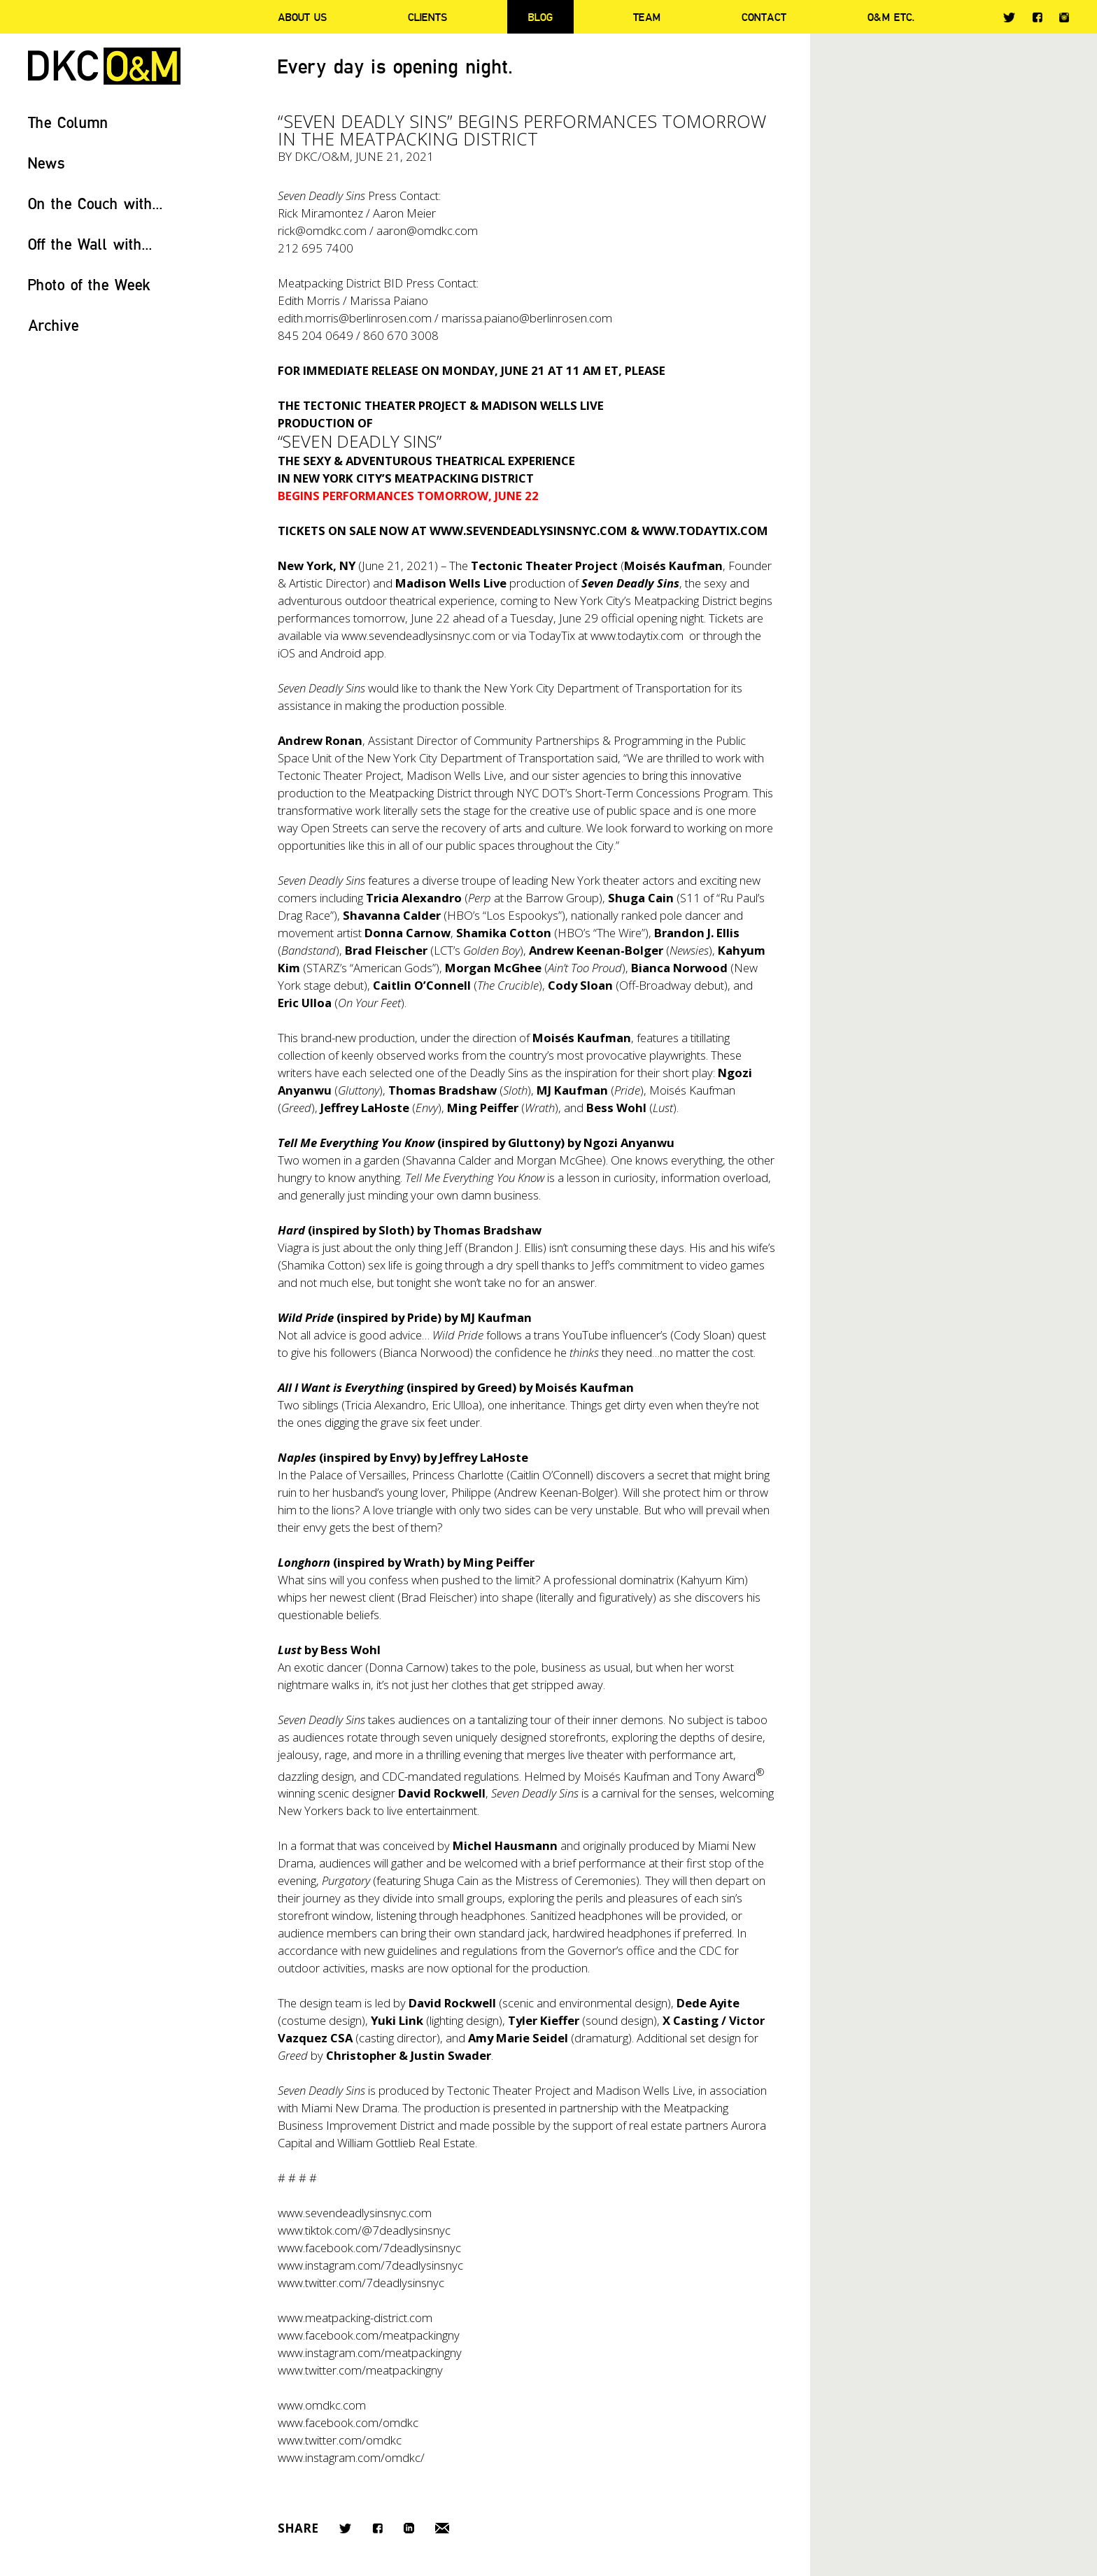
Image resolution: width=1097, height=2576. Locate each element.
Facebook (1037, 17)
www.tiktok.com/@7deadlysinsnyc (364, 2230)
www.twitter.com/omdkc (340, 2440)
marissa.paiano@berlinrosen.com (526, 318)
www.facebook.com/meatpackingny (369, 2335)
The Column (68, 122)
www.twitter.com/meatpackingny (360, 2370)
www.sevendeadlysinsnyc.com (418, 635)
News (46, 162)
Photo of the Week (89, 284)
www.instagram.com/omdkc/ (351, 2457)
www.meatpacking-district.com (355, 2318)
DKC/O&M (104, 66)
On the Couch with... (95, 203)
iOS (286, 653)
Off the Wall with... (90, 243)
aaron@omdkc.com (427, 230)
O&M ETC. (891, 17)
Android (340, 653)
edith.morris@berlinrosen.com (355, 318)
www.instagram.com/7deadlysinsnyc (370, 2265)
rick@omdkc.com (322, 230)
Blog (540, 17)
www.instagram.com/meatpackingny (370, 2352)
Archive (53, 324)
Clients (427, 17)
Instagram (1064, 17)
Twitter (1009, 17)
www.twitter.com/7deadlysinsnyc (361, 2283)
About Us (302, 17)
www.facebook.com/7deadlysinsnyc (369, 2248)
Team (646, 17)
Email (442, 2528)
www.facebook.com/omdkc (348, 2422)
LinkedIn (409, 2528)
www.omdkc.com (322, 2405)
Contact (764, 17)
